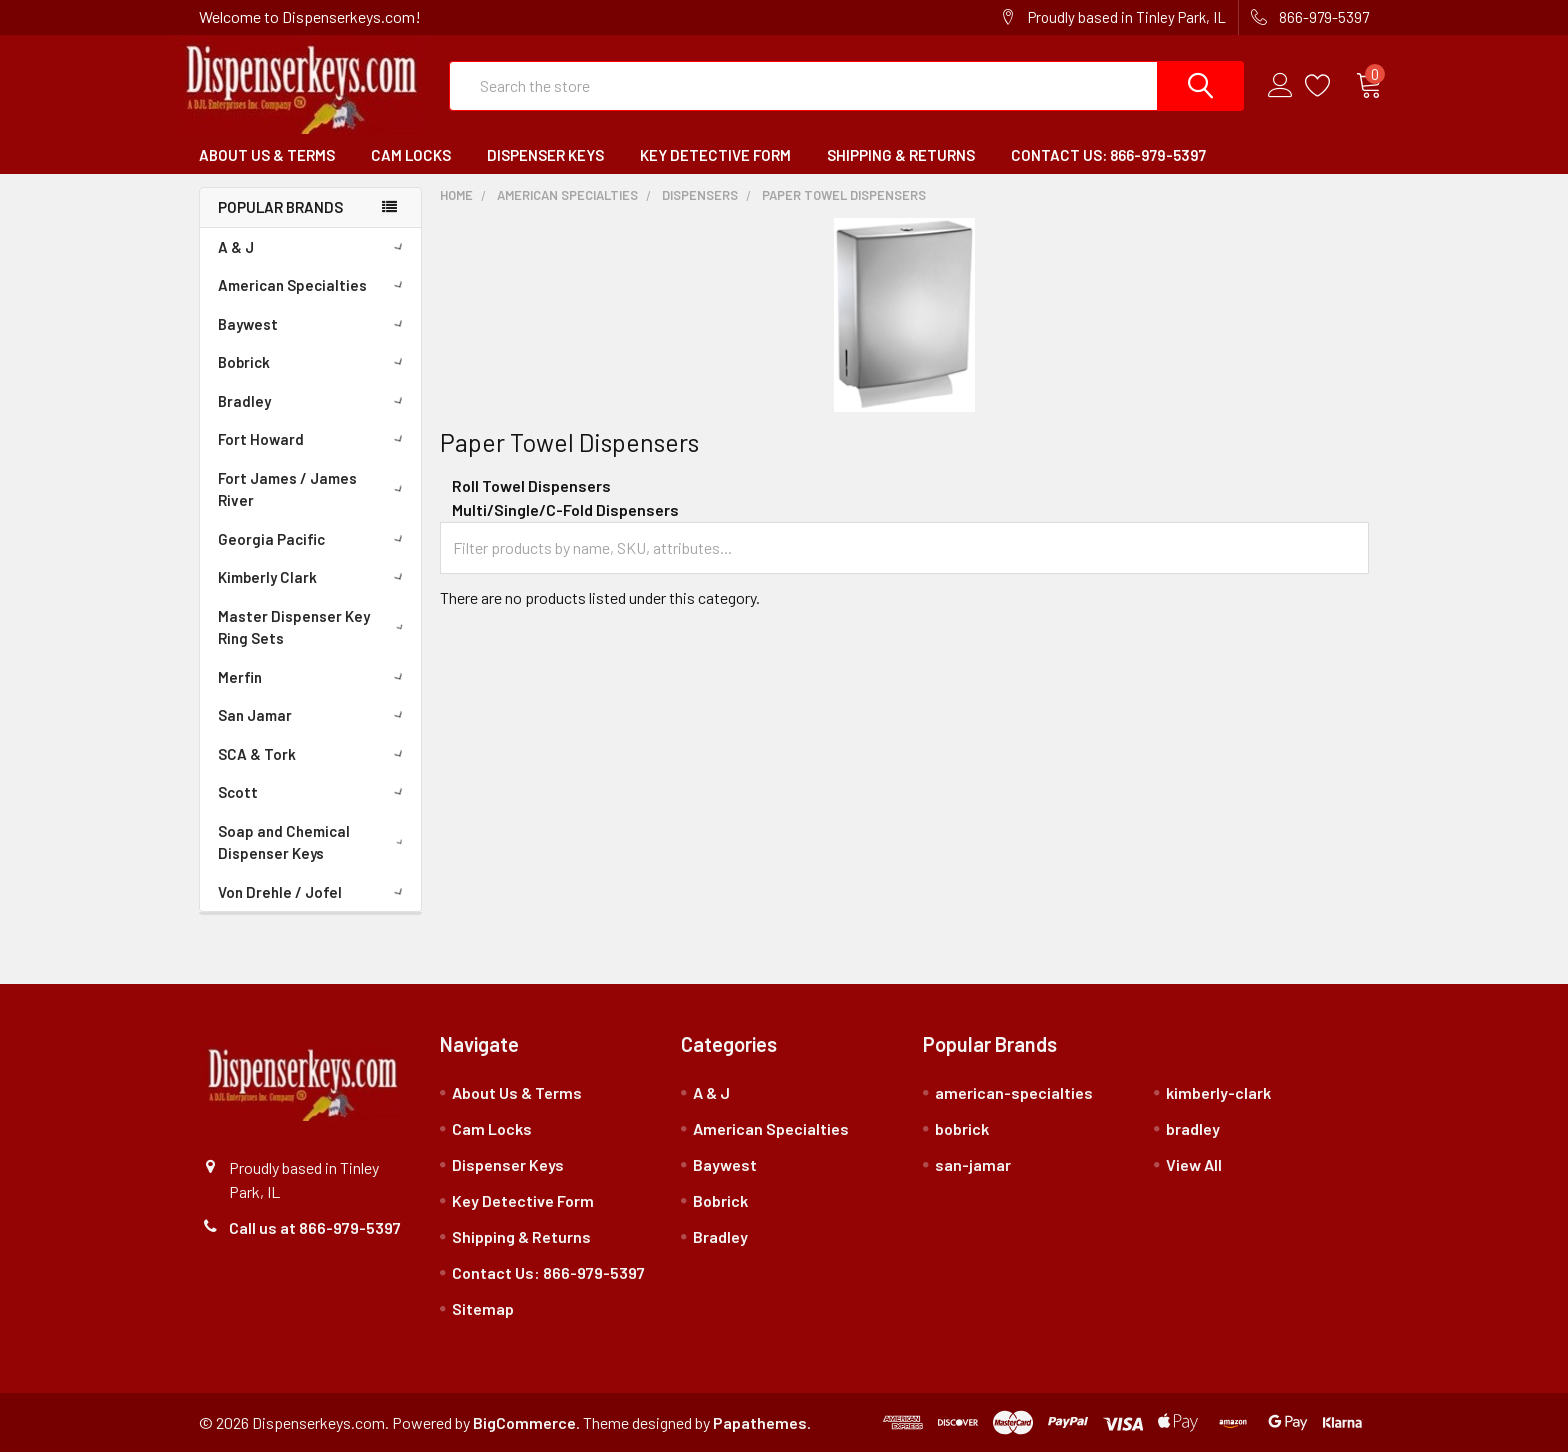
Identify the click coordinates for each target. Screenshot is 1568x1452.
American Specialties (314, 285)
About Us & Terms (267, 155)
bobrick (962, 1128)
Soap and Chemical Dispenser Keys (315, 842)
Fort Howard (314, 439)
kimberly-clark (1218, 1092)
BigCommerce (524, 1422)
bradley (1193, 1128)
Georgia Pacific (314, 539)
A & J (314, 247)
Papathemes (760, 1422)
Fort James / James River (314, 489)
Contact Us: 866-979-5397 (1108, 155)
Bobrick (314, 362)
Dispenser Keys (545, 155)
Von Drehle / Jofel (314, 892)
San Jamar (314, 715)
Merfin (314, 677)
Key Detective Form (715, 155)
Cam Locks (411, 155)
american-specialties (1014, 1092)
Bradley (314, 401)
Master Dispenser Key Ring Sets (314, 627)
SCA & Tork (314, 754)
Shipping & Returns (901, 155)
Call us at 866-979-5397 (315, 1227)
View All (1194, 1164)
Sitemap (483, 1308)
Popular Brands (280, 207)
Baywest (314, 324)
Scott (314, 792)
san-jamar (973, 1164)
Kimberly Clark (314, 577)
